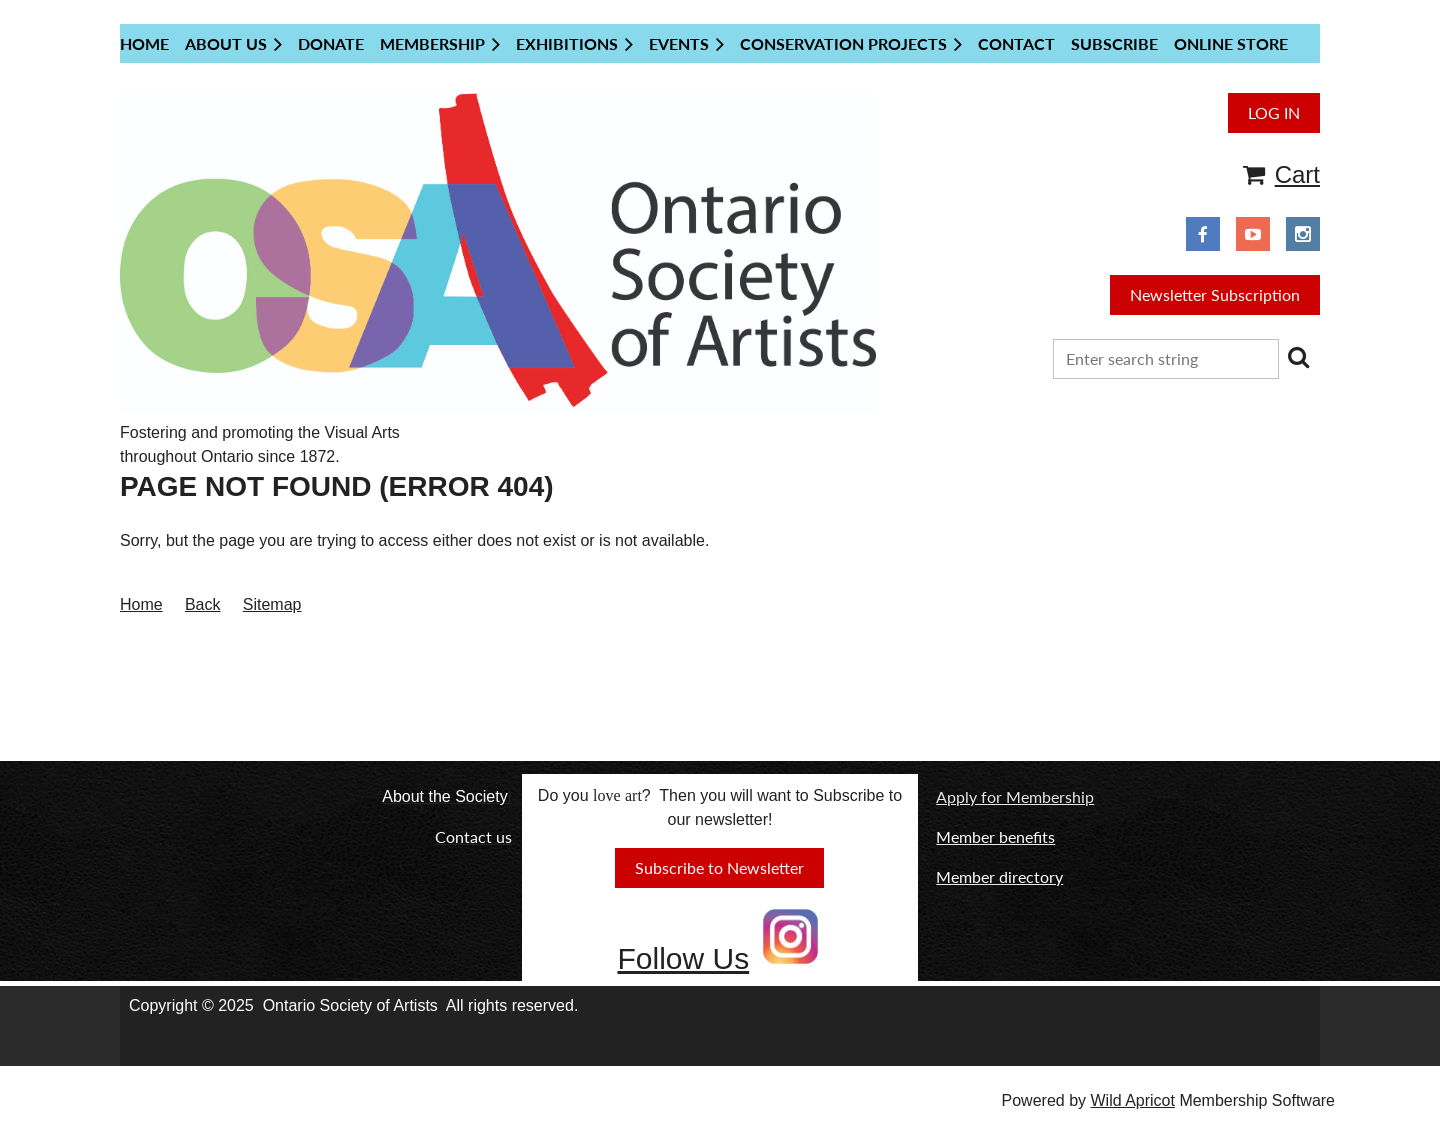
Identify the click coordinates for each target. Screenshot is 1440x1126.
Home (141, 604)
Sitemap (272, 604)
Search (1298, 357)
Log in (1274, 112)
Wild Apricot (1132, 1100)
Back (203, 604)
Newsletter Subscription (1215, 294)
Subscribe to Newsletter (719, 867)
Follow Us (683, 958)
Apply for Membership (1015, 796)
